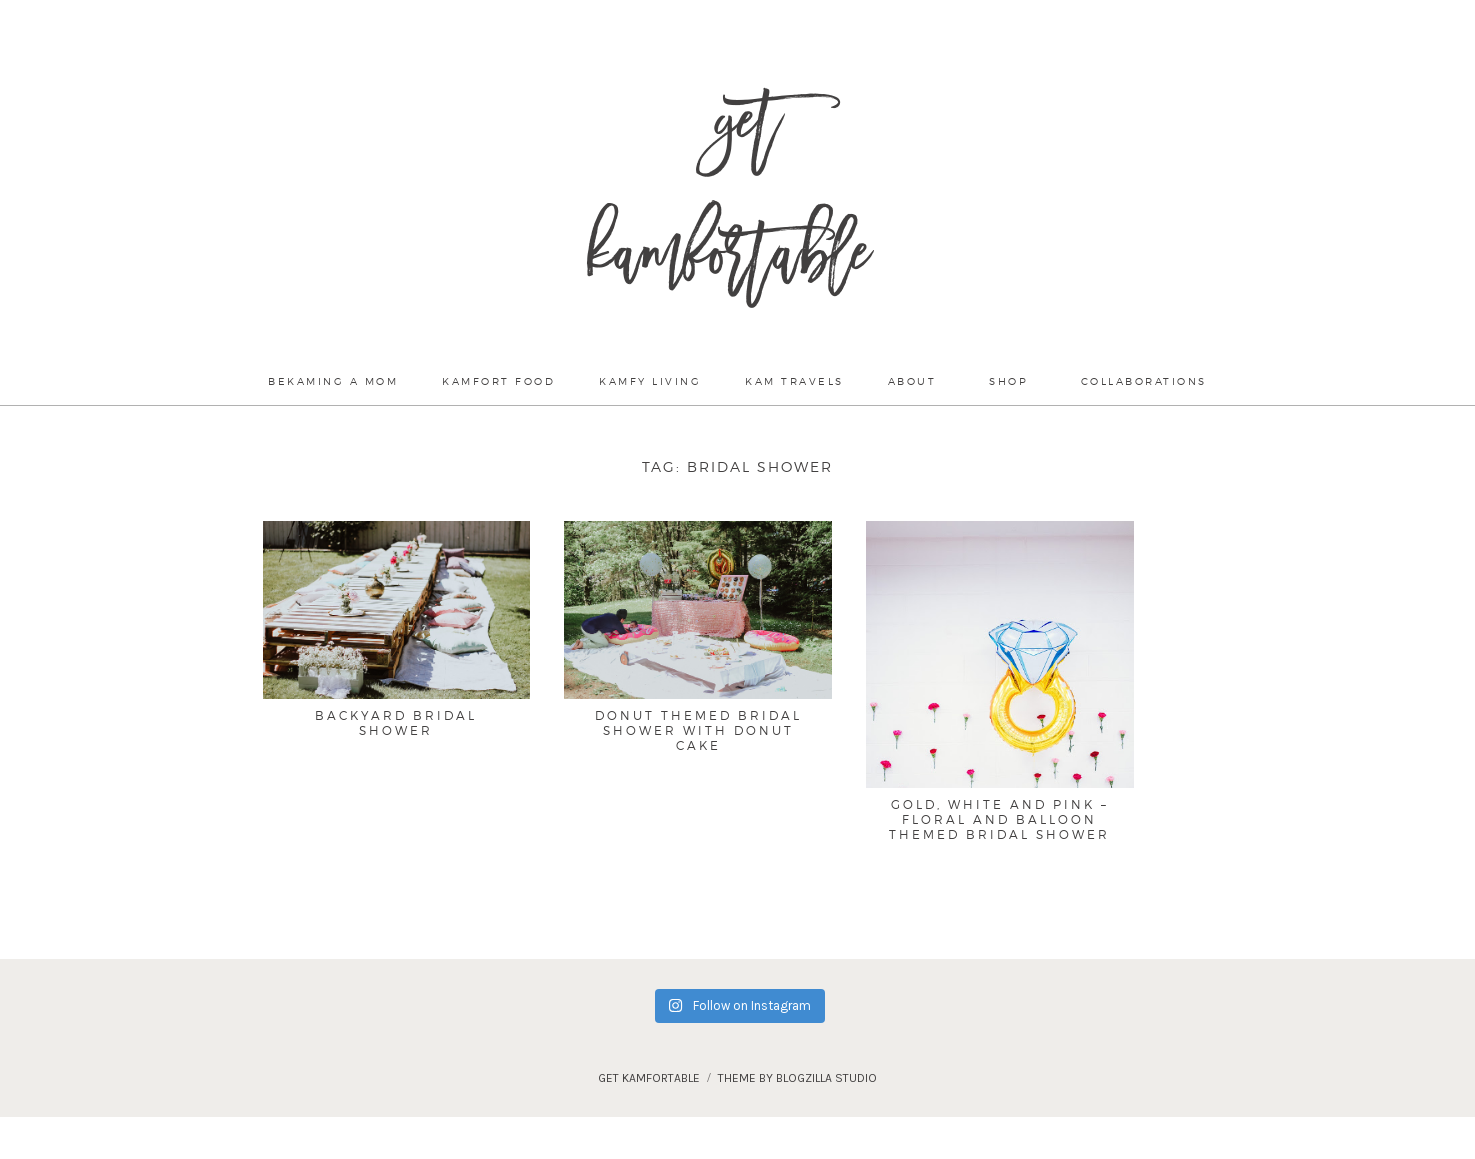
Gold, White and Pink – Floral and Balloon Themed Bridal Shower (999, 819)
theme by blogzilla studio (797, 1078)
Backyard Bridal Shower (396, 723)
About (912, 381)
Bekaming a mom (333, 381)
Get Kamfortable (728, 200)
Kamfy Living (650, 381)
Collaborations (1144, 381)
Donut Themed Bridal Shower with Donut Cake (698, 730)
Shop (1008, 381)
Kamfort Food (498, 381)
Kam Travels (794, 381)
